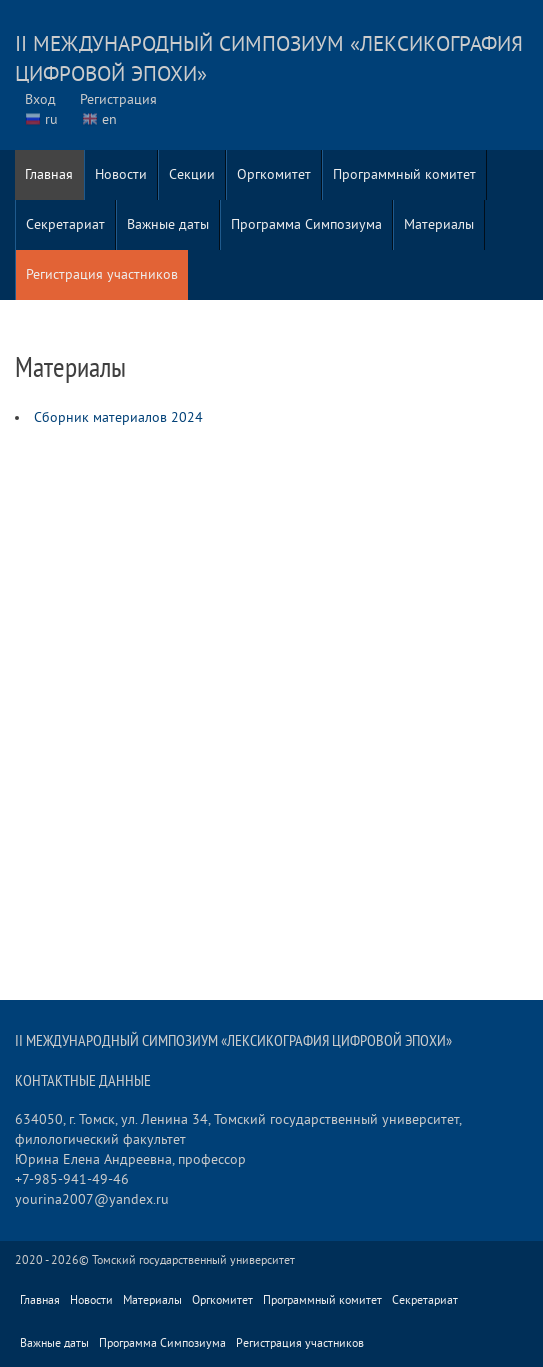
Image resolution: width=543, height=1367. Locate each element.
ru (51, 119)
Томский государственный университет (193, 1260)
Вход (40, 99)
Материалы (439, 224)
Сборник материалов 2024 (118, 417)
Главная (49, 174)
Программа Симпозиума (306, 224)
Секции (192, 174)
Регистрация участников (102, 274)
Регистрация (118, 99)
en (109, 119)
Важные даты (168, 224)
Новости (121, 174)
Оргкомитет (274, 174)
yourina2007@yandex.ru (92, 1199)
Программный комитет (404, 174)
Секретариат (65, 224)
